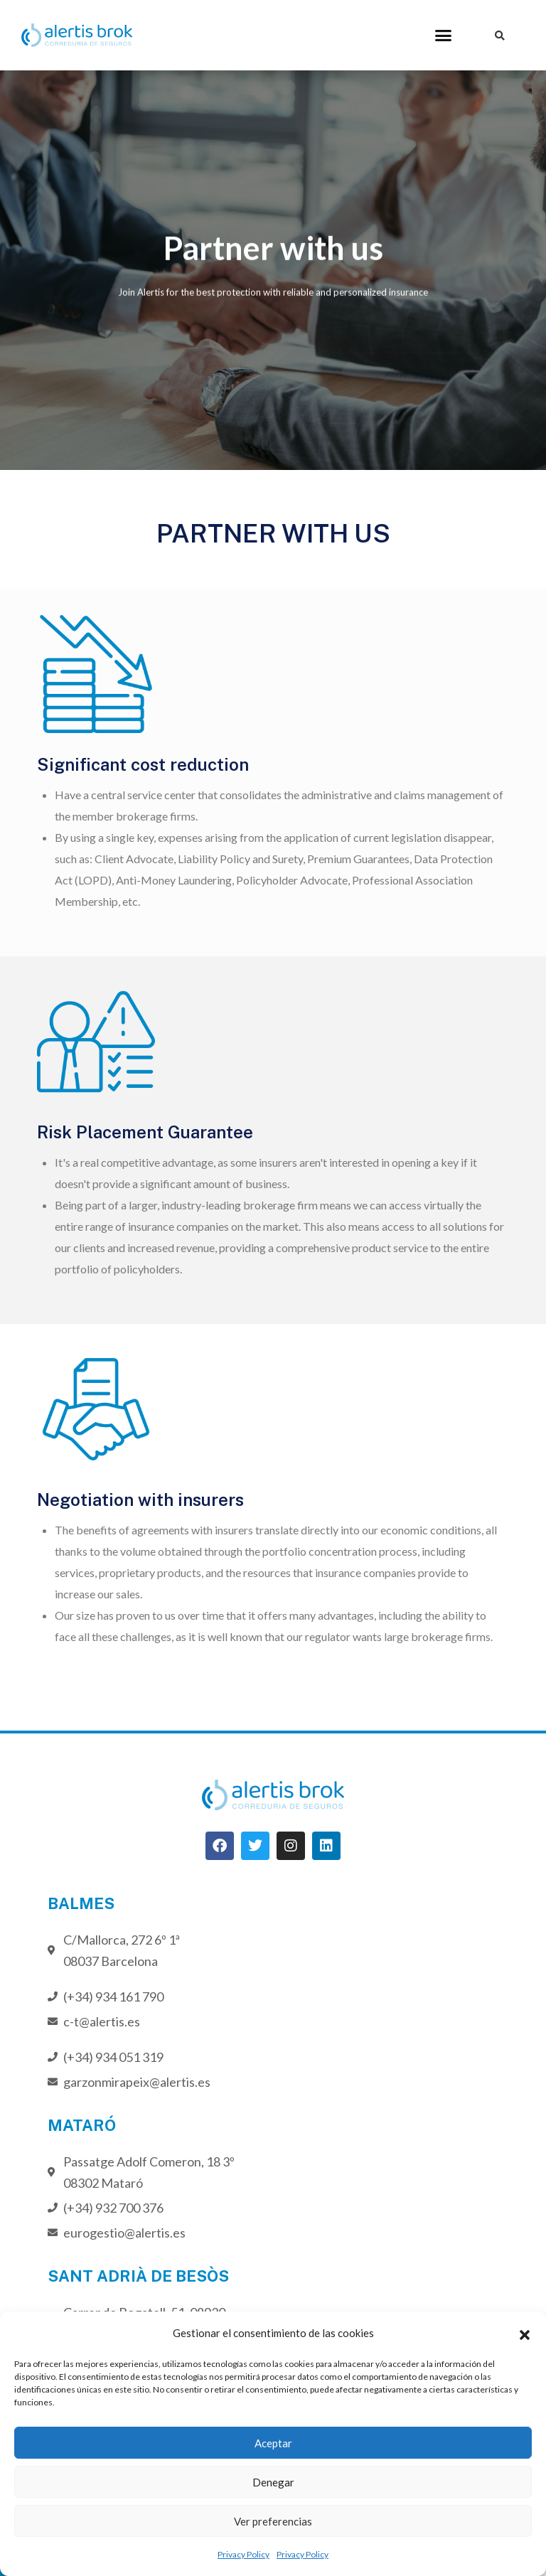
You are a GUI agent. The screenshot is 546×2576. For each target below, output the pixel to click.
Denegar (273, 2482)
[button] (525, 2333)
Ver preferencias (273, 2521)
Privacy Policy (243, 2554)
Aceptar (273, 2443)
